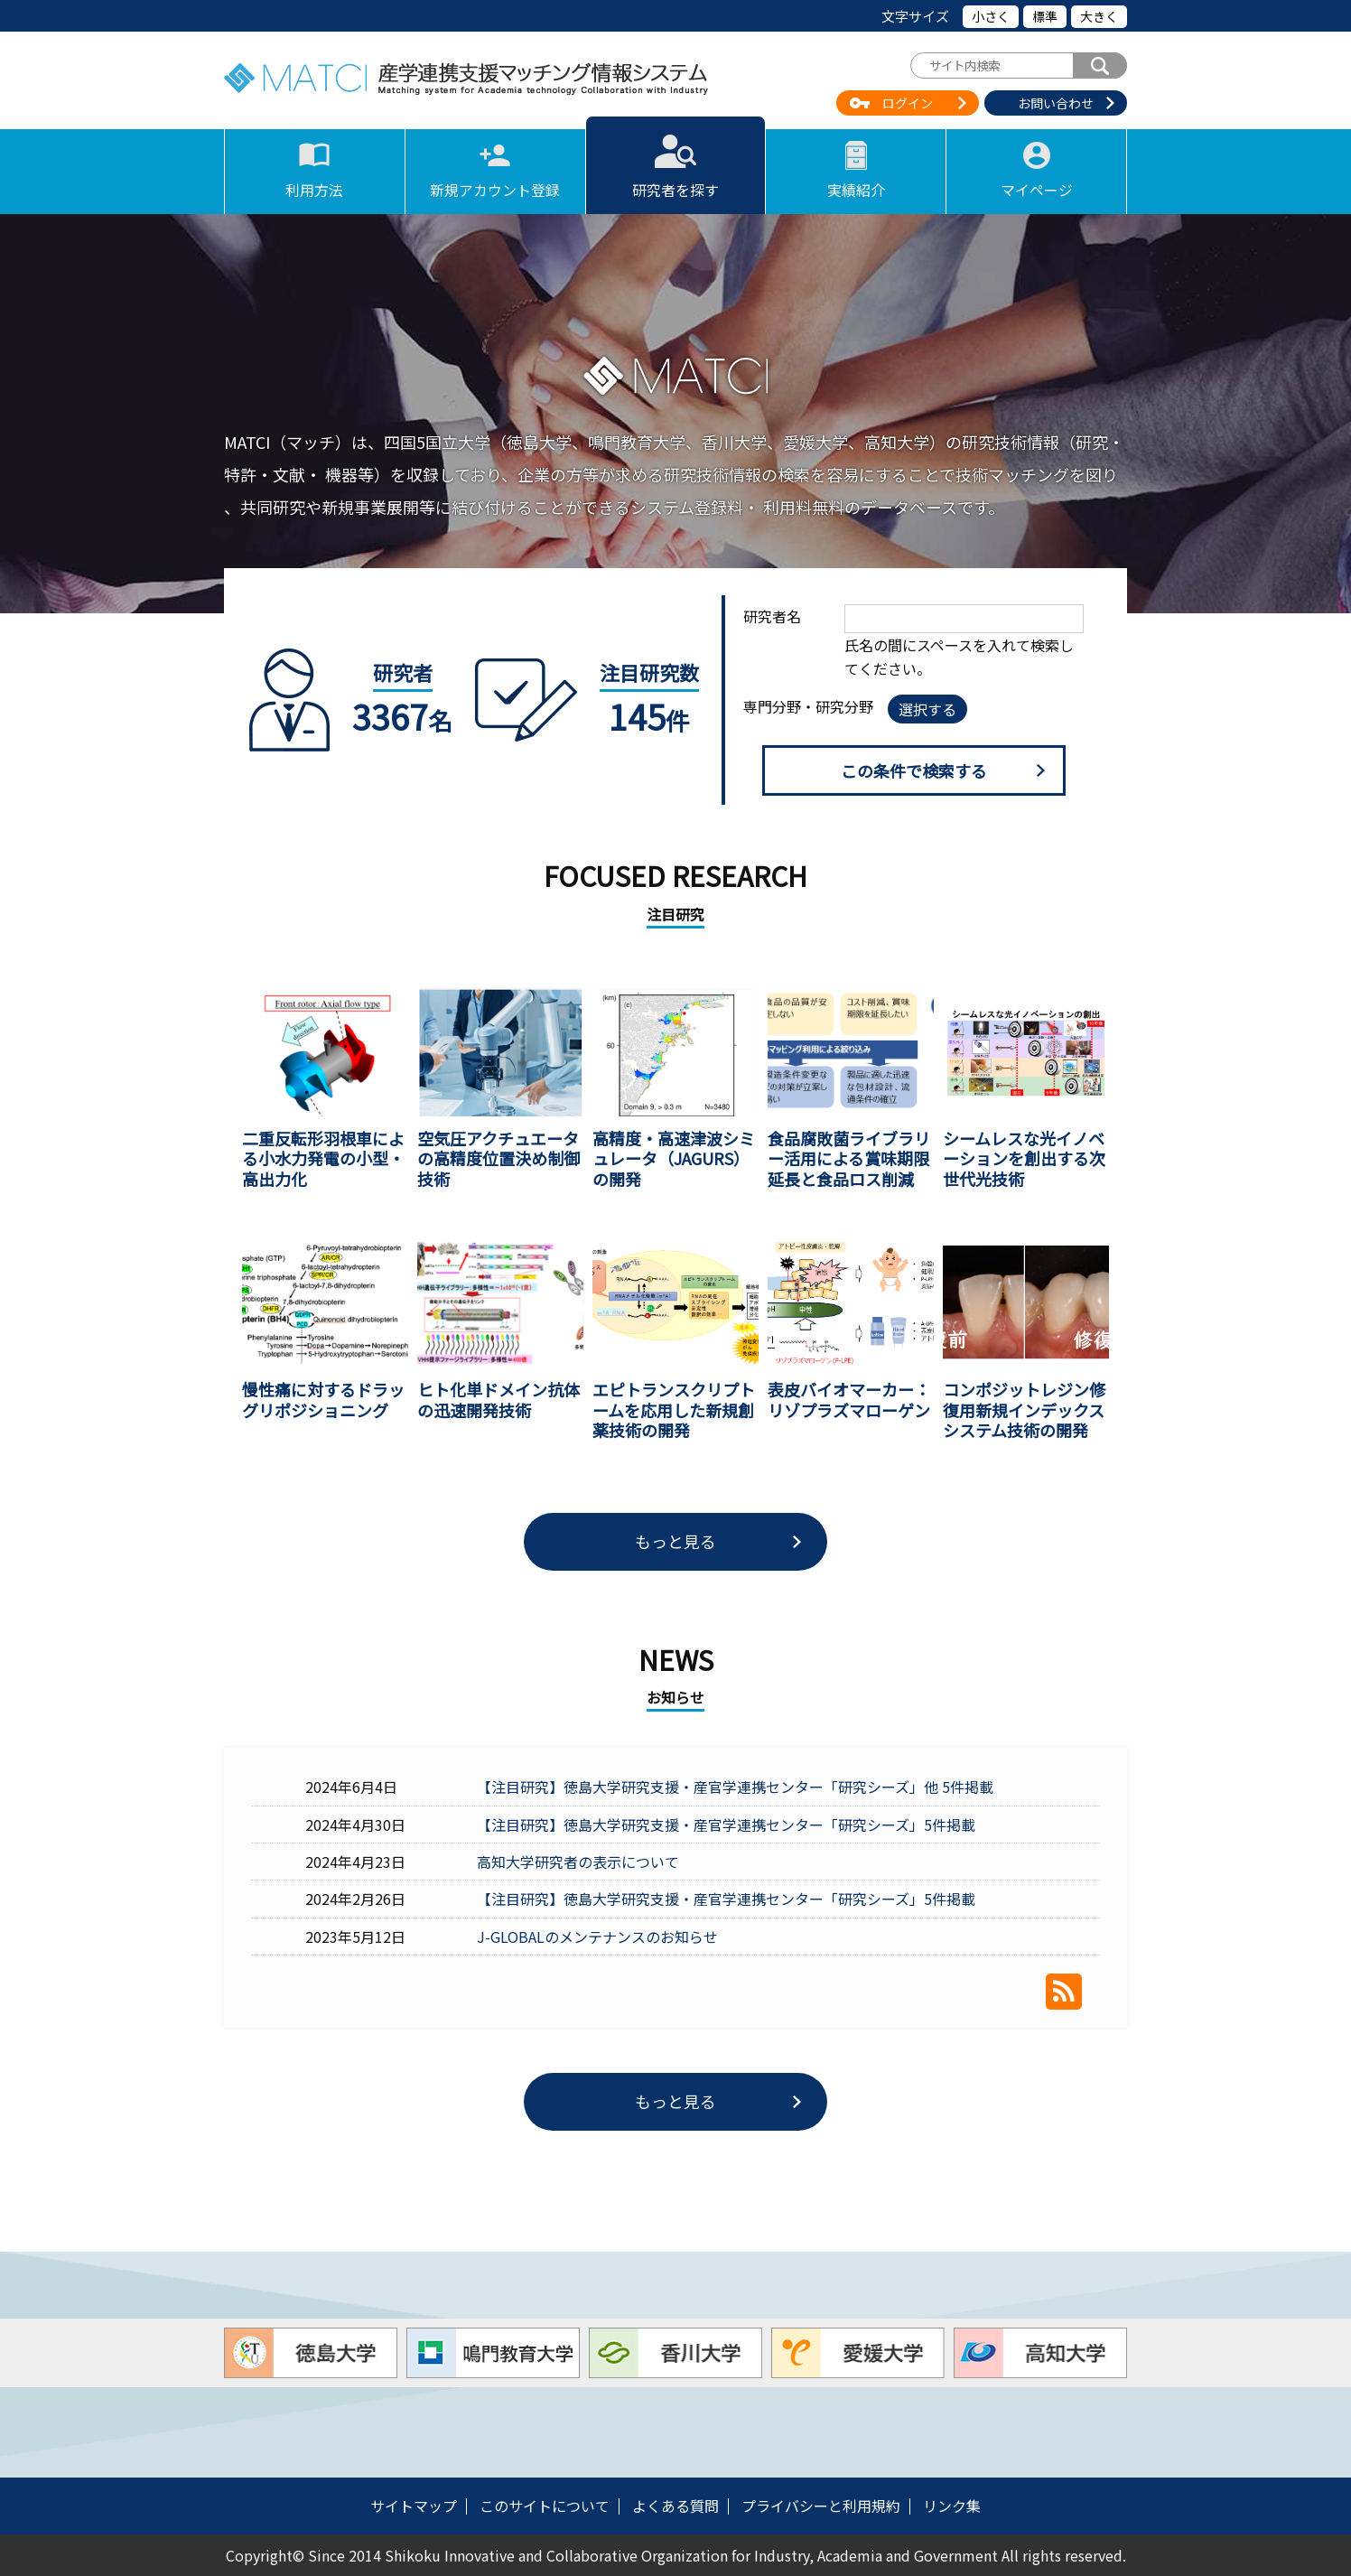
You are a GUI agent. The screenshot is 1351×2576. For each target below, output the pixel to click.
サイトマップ (413, 2505)
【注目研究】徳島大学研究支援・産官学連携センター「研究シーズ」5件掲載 (726, 1824)
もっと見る (675, 1541)
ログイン (907, 103)
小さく (991, 16)
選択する (927, 709)
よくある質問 (675, 2505)
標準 (1045, 16)
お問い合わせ (1056, 103)
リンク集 (952, 2505)
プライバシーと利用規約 (820, 2505)
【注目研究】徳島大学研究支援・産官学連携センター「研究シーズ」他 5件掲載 (735, 1786)
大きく (1099, 16)
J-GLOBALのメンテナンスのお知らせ (597, 1936)
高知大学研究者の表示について (578, 1861)
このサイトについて (545, 2505)
